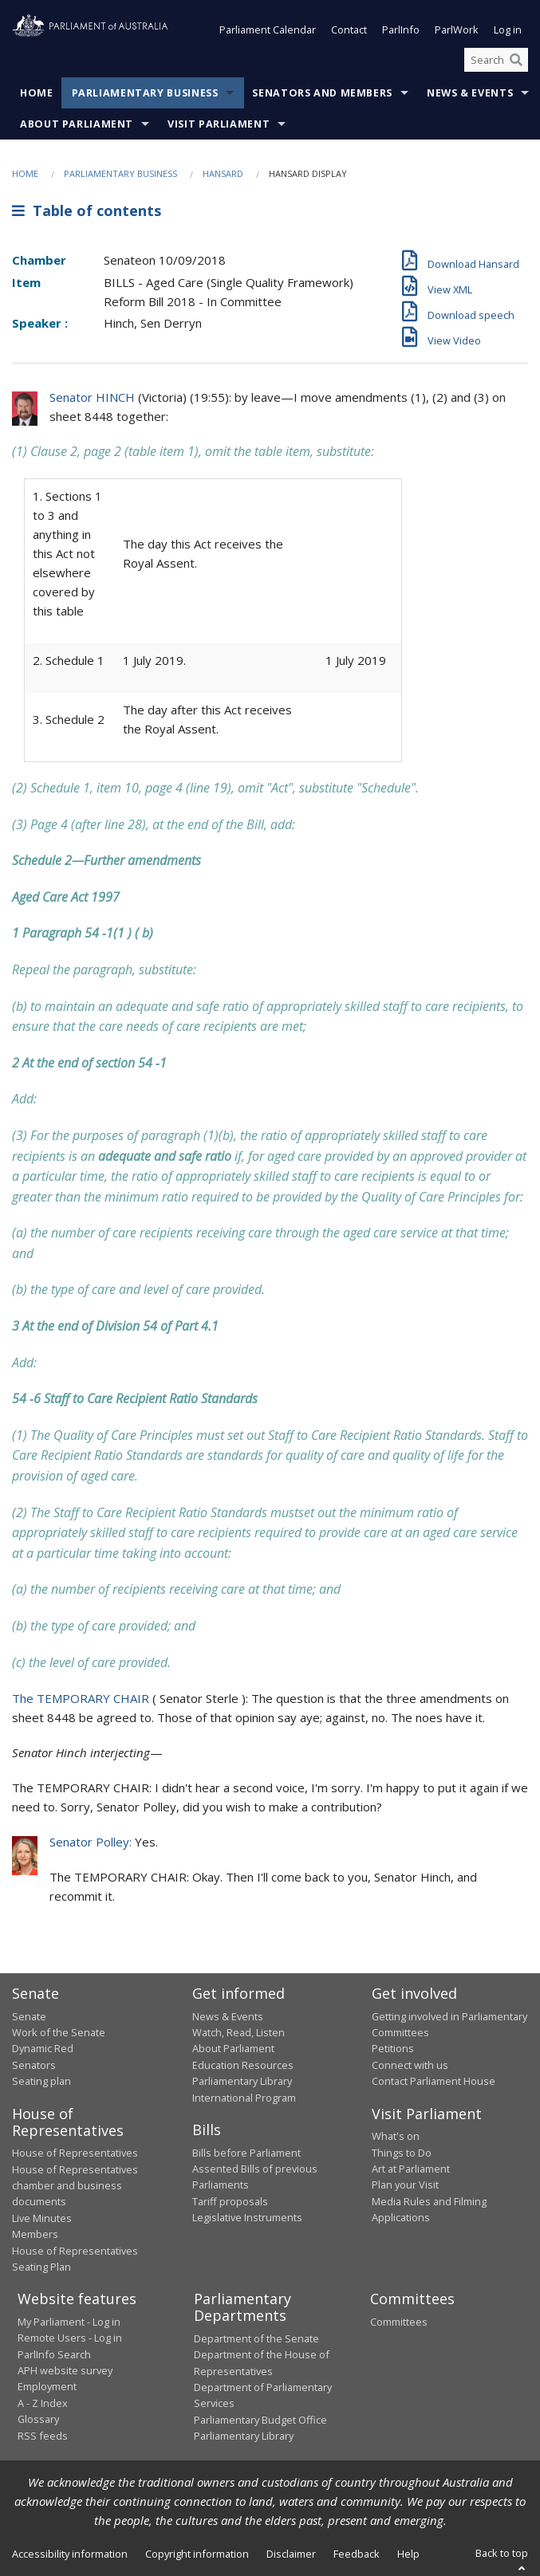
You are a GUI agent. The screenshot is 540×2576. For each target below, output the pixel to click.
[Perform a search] (516, 60)
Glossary (38, 2420)
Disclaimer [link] (291, 2554)
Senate (29, 2016)
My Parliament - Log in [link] (69, 2321)
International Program (244, 2097)
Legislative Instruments (247, 2218)
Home (36, 93)
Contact (349, 30)
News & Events (470, 93)
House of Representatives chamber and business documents (75, 2185)
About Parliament (76, 125)
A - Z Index (43, 2403)
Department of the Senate (256, 2338)
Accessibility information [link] (70, 2554)
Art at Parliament (411, 2168)
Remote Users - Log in (70, 2338)
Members (35, 2235)
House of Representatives (75, 2153)
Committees (399, 2321)
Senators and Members (322, 93)
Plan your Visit (405, 2185)
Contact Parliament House (433, 2082)
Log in (508, 30)
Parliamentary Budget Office (260, 2420)
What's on (396, 2137)
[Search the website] (496, 60)
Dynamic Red (42, 2049)
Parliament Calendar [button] (267, 30)
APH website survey (65, 2370)
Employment (47, 2387)
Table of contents (86, 210)
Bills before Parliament (246, 2152)
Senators (34, 2065)
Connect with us (410, 2065)
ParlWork (457, 30)
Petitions (393, 2049)
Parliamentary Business (145, 93)
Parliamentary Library (242, 2082)
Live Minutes (42, 2218)
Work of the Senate (58, 2033)
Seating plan (41, 2082)
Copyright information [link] (197, 2554)
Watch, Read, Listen (238, 2033)
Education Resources (243, 2065)
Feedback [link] (356, 2554)
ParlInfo (401, 30)
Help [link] (408, 2554)
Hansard (223, 174)
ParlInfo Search (54, 2354)
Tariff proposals (230, 2201)
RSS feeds (43, 2436)
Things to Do (402, 2152)
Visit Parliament (219, 125)
